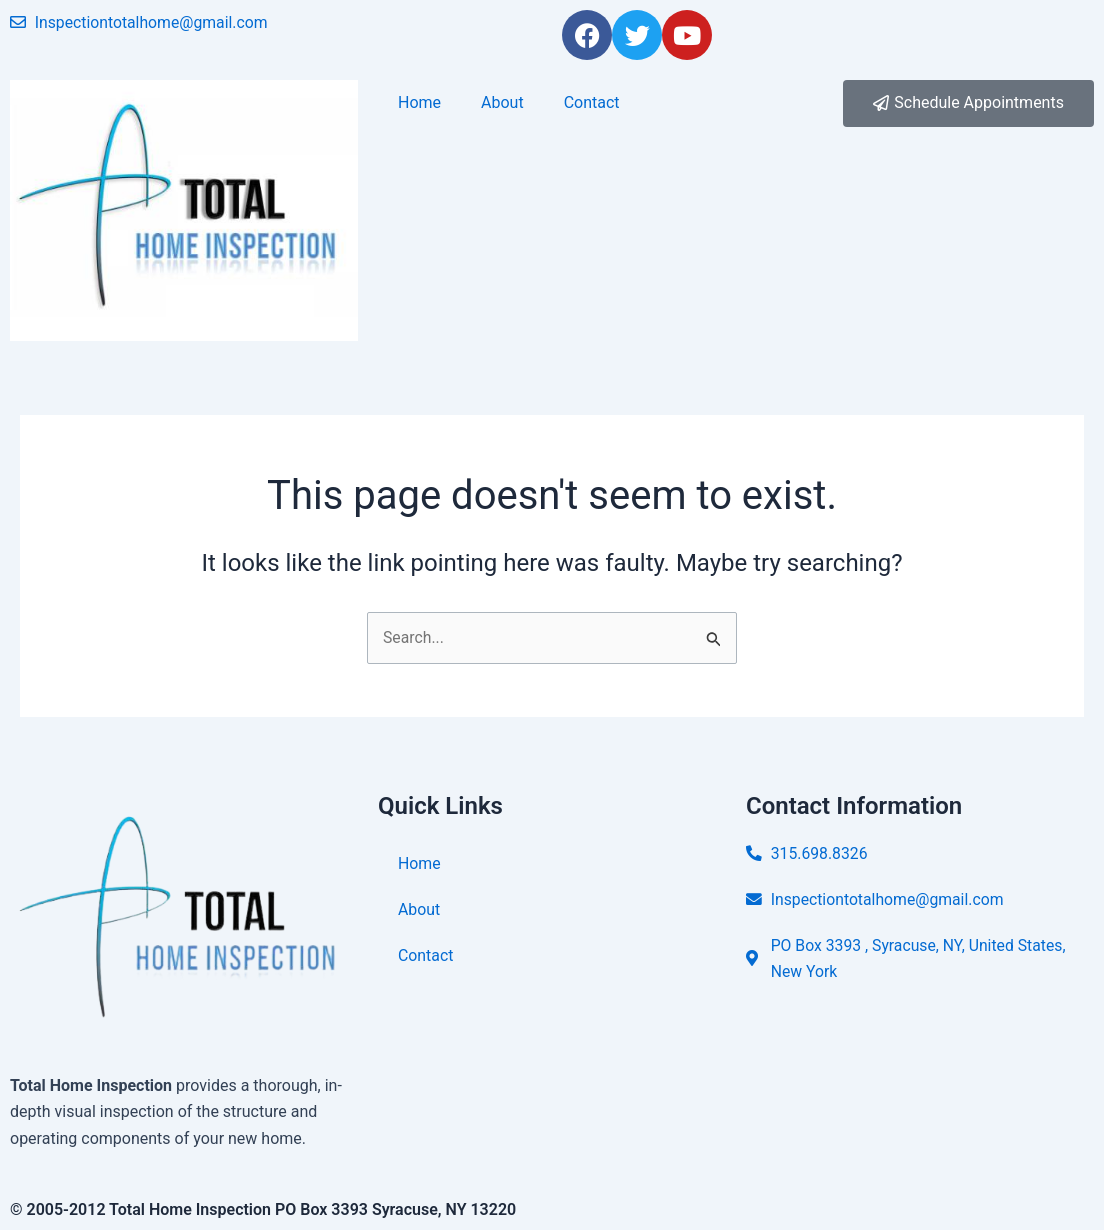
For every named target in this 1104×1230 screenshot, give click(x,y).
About (502, 102)
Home (419, 102)
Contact (592, 102)
